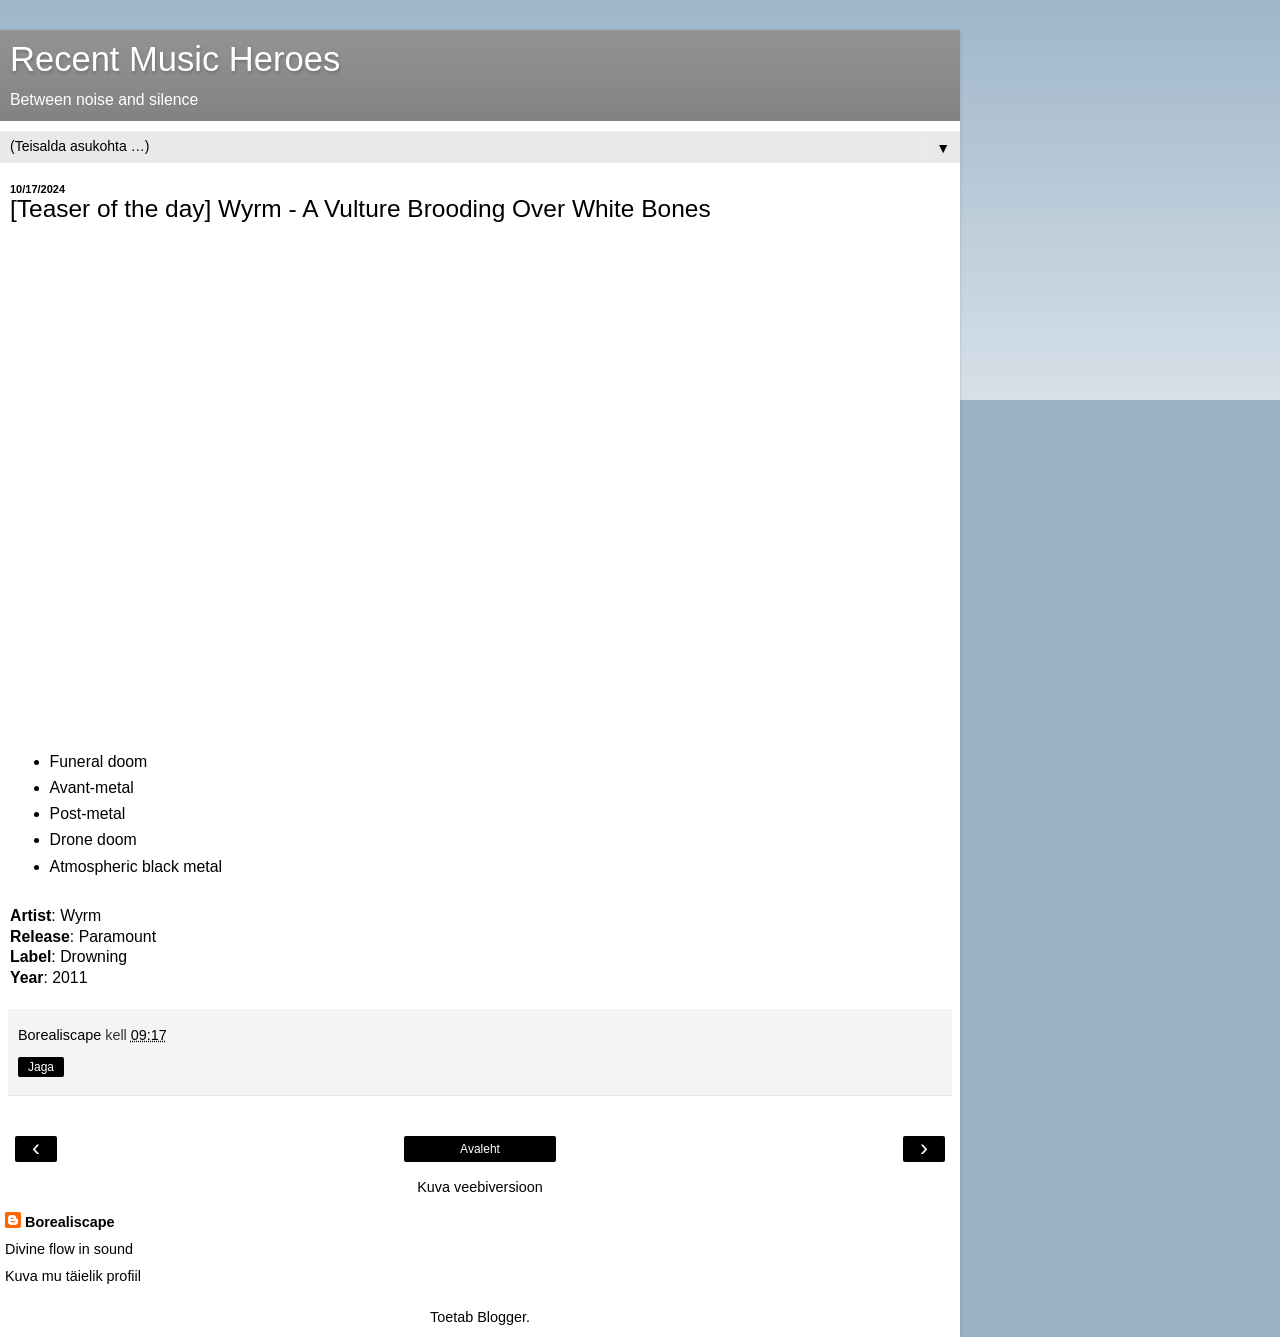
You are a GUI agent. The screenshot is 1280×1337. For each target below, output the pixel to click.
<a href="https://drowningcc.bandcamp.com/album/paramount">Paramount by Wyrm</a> (185, 482)
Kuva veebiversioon (480, 1187)
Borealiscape (70, 1222)
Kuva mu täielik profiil (73, 1276)
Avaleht (480, 1149)
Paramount (117, 936)
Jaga (41, 1067)
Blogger (501, 1317)
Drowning (93, 956)
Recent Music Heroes (175, 59)
